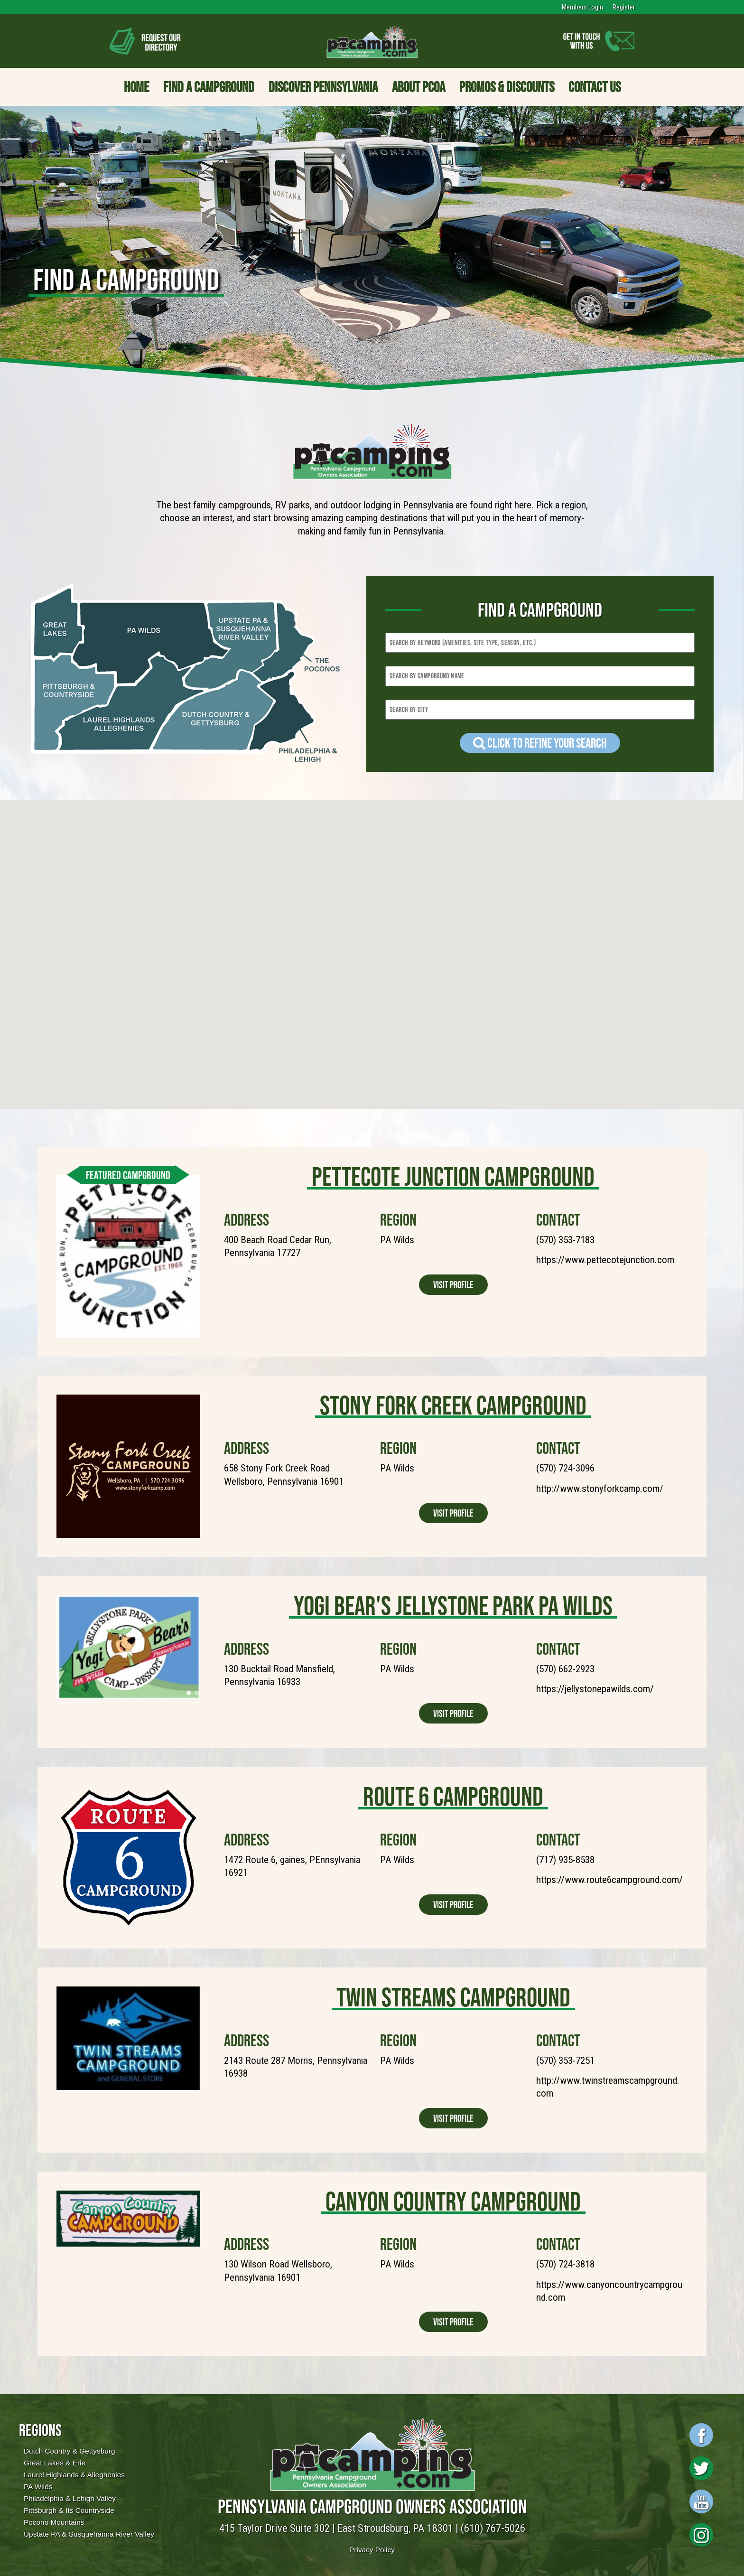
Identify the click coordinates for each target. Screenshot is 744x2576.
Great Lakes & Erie (54, 2463)
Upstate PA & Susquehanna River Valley (89, 2534)
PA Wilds (38, 2486)
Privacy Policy (372, 2550)
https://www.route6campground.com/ (609, 1879)
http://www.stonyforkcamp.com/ (599, 1488)
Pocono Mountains (54, 2522)
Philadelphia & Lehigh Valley (70, 2498)
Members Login (582, 7)
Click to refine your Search (540, 742)
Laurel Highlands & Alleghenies (74, 2475)
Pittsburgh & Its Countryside (69, 2510)
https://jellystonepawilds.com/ (595, 1689)
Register (624, 7)
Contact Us (594, 87)
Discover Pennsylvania (323, 87)
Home (136, 87)
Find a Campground (208, 87)
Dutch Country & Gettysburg (69, 2451)
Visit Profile (453, 1284)
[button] (355, 890)
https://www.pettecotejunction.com (605, 1259)
